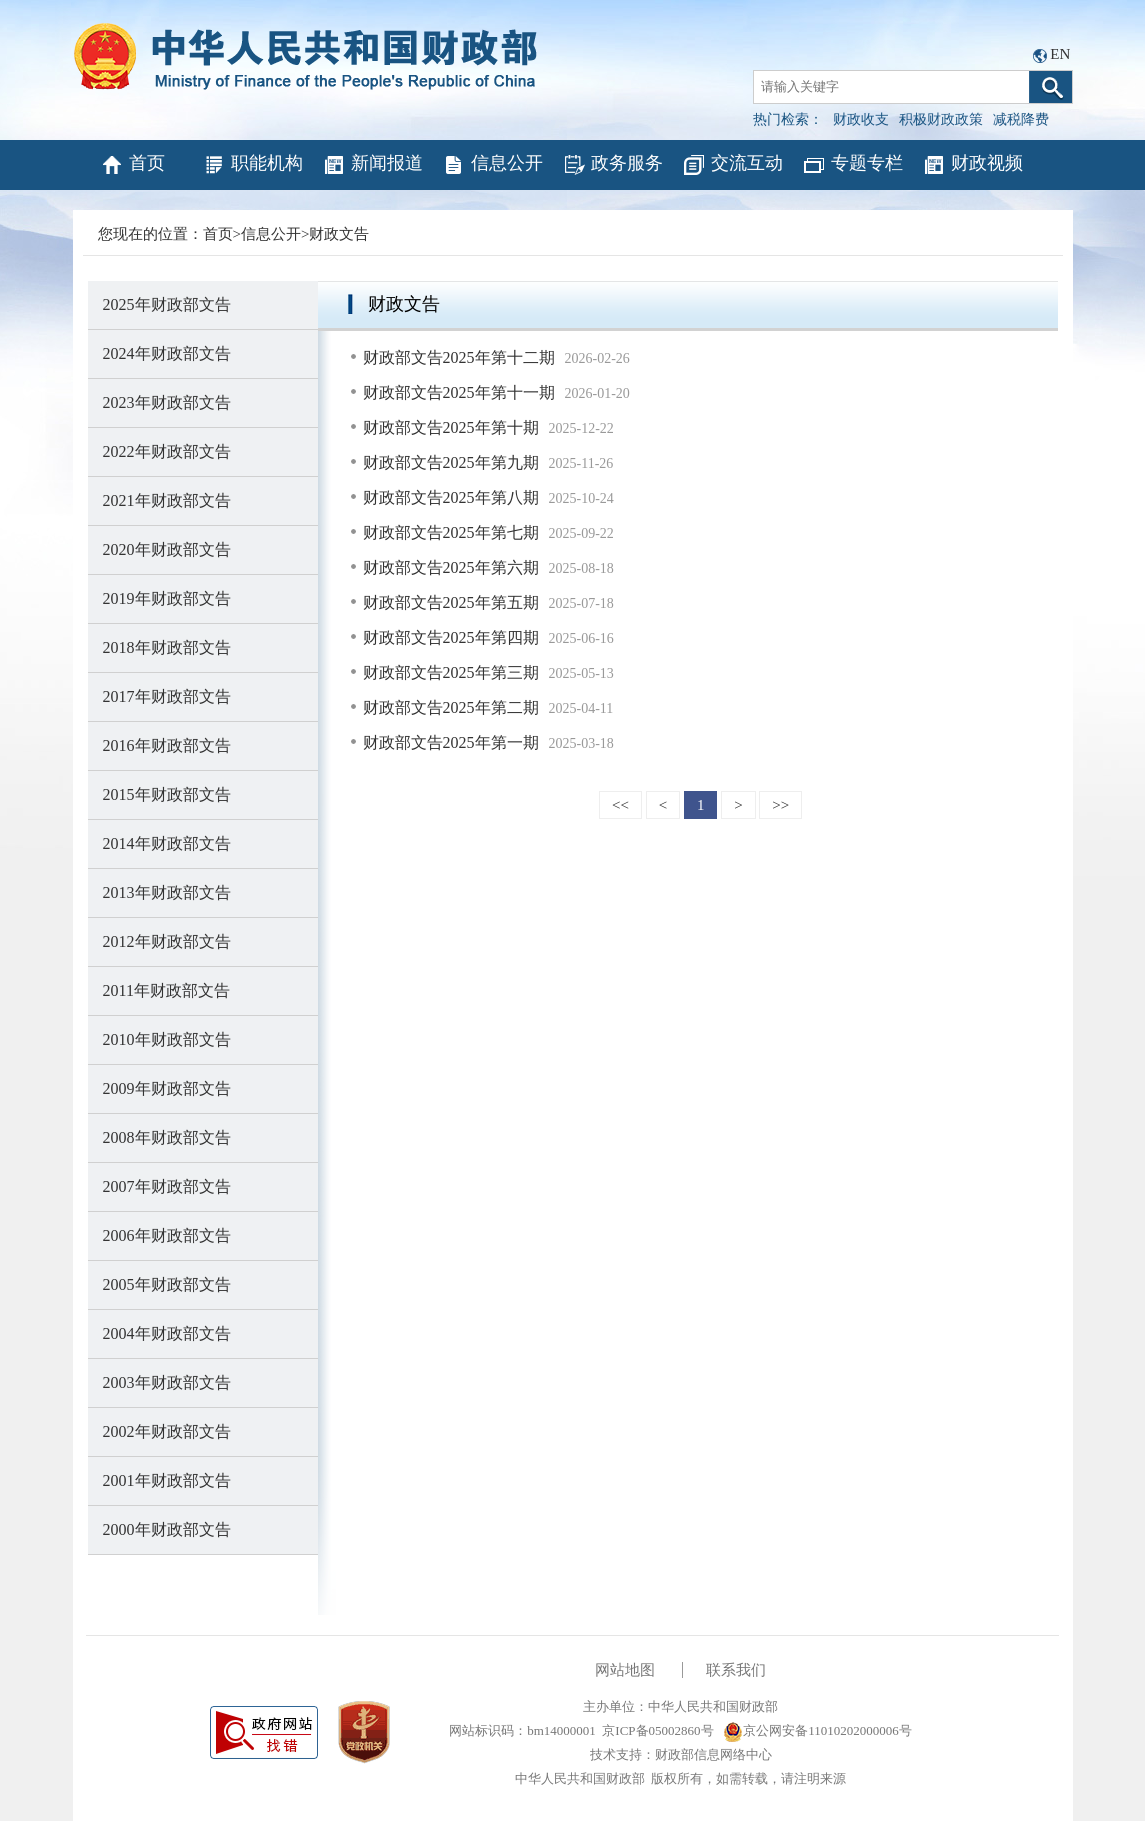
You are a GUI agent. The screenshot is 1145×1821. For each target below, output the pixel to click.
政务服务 (612, 165)
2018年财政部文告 (167, 647)
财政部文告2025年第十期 (451, 427)
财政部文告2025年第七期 (451, 532)
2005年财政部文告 (167, 1284)
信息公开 (492, 165)
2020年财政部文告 (167, 549)
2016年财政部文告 (167, 745)
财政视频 (972, 165)
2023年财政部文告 (167, 402)
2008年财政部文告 (167, 1137)
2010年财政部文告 (167, 1039)
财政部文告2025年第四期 (451, 637)
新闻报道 (372, 165)
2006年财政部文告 (167, 1235)
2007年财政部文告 (167, 1186)
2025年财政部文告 (167, 304)
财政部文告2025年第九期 (451, 462)
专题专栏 (852, 165)
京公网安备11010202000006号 (817, 1730)
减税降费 (1021, 119)
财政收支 (861, 119)
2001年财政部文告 (167, 1480)
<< (620, 805)
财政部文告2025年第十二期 (459, 357)
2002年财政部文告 (167, 1431)
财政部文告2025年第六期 (451, 567)
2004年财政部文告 (167, 1333)
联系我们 (736, 1670)
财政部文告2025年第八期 (451, 497)
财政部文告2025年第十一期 (459, 392)
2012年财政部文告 (167, 941)
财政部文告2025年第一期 (451, 742)
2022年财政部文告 (167, 451)
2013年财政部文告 (167, 892)
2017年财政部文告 (167, 696)
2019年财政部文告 (167, 598)
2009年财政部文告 (167, 1088)
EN (1060, 54)
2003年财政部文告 (167, 1382)
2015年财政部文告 (167, 794)
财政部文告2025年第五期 (451, 602)
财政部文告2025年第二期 (451, 707)
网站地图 (625, 1670)
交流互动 (732, 165)
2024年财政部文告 (167, 353)
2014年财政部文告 (167, 843)
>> (780, 805)
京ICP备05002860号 (657, 1730)
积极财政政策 (941, 119)
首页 (132, 165)
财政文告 (339, 234)
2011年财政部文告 (166, 990)
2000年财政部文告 (167, 1529)
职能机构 (252, 165)
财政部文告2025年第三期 (451, 672)
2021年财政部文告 (167, 500)
